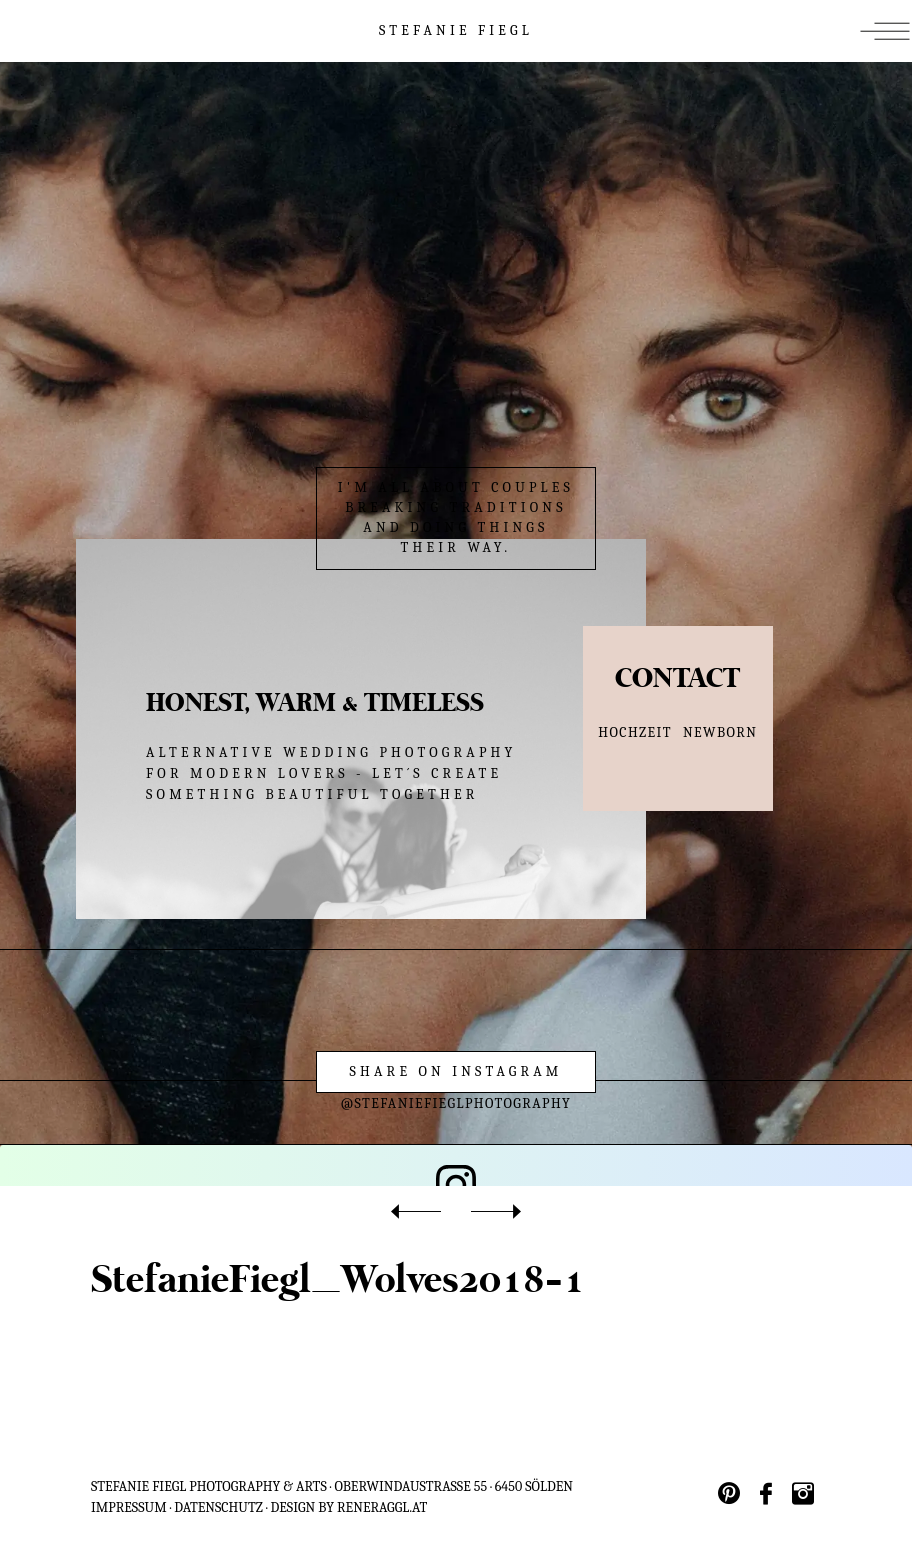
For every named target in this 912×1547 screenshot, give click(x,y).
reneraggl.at (382, 1501)
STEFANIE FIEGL (456, 30)
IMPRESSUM (129, 1501)
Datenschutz (218, 1501)
